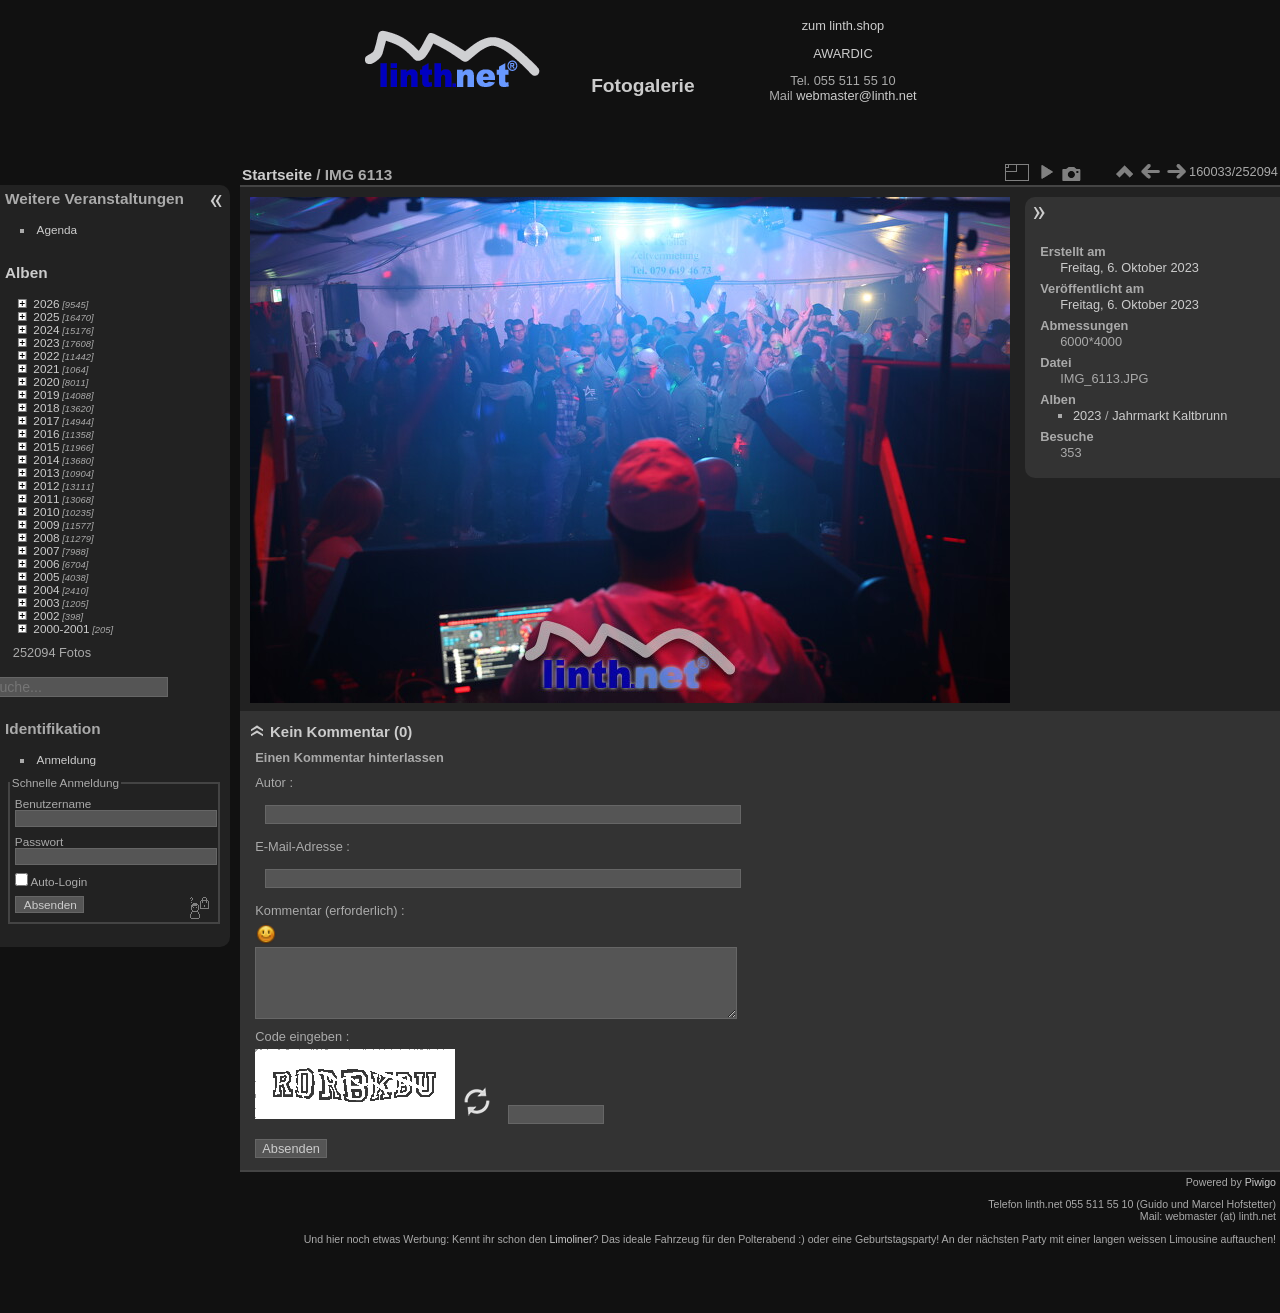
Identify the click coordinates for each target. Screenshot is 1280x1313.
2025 (46, 316)
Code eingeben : (302, 1036)
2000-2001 (61, 628)
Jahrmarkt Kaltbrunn (1169, 415)
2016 (46, 433)
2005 (46, 576)
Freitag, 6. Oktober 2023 (1129, 267)
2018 (46, 407)
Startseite (277, 174)
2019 (46, 394)
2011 (46, 498)
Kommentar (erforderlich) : (329, 910)
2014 (46, 459)
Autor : (274, 782)
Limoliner (570, 1239)
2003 (46, 602)
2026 (46, 303)
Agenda (57, 229)
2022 (46, 355)
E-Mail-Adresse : (302, 846)
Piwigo (1260, 1182)
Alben (26, 272)
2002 (46, 615)
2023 (46, 342)
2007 (46, 550)
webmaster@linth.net (856, 95)
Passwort (39, 841)
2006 (46, 563)
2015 (46, 446)
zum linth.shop (843, 25)
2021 (46, 368)
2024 (46, 329)
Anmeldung (67, 759)
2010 (46, 511)
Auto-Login (51, 881)
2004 (46, 589)
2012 (46, 485)
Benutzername (53, 803)
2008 (46, 537)
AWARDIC (842, 53)
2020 (46, 381)
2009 (46, 524)
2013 (46, 472)
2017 (46, 420)
